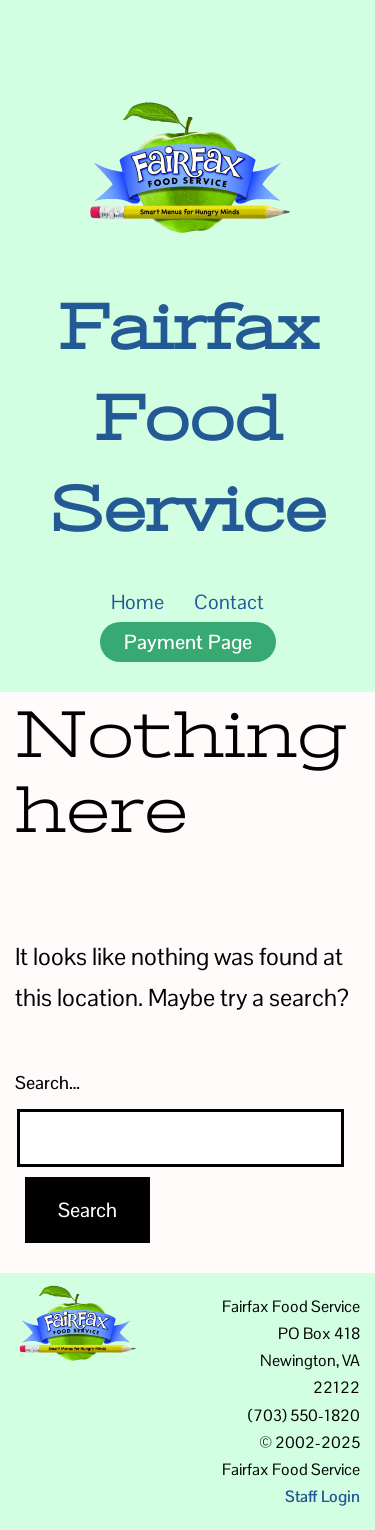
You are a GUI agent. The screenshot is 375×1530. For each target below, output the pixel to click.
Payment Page (188, 642)
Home (137, 602)
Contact (229, 602)
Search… (47, 1082)
